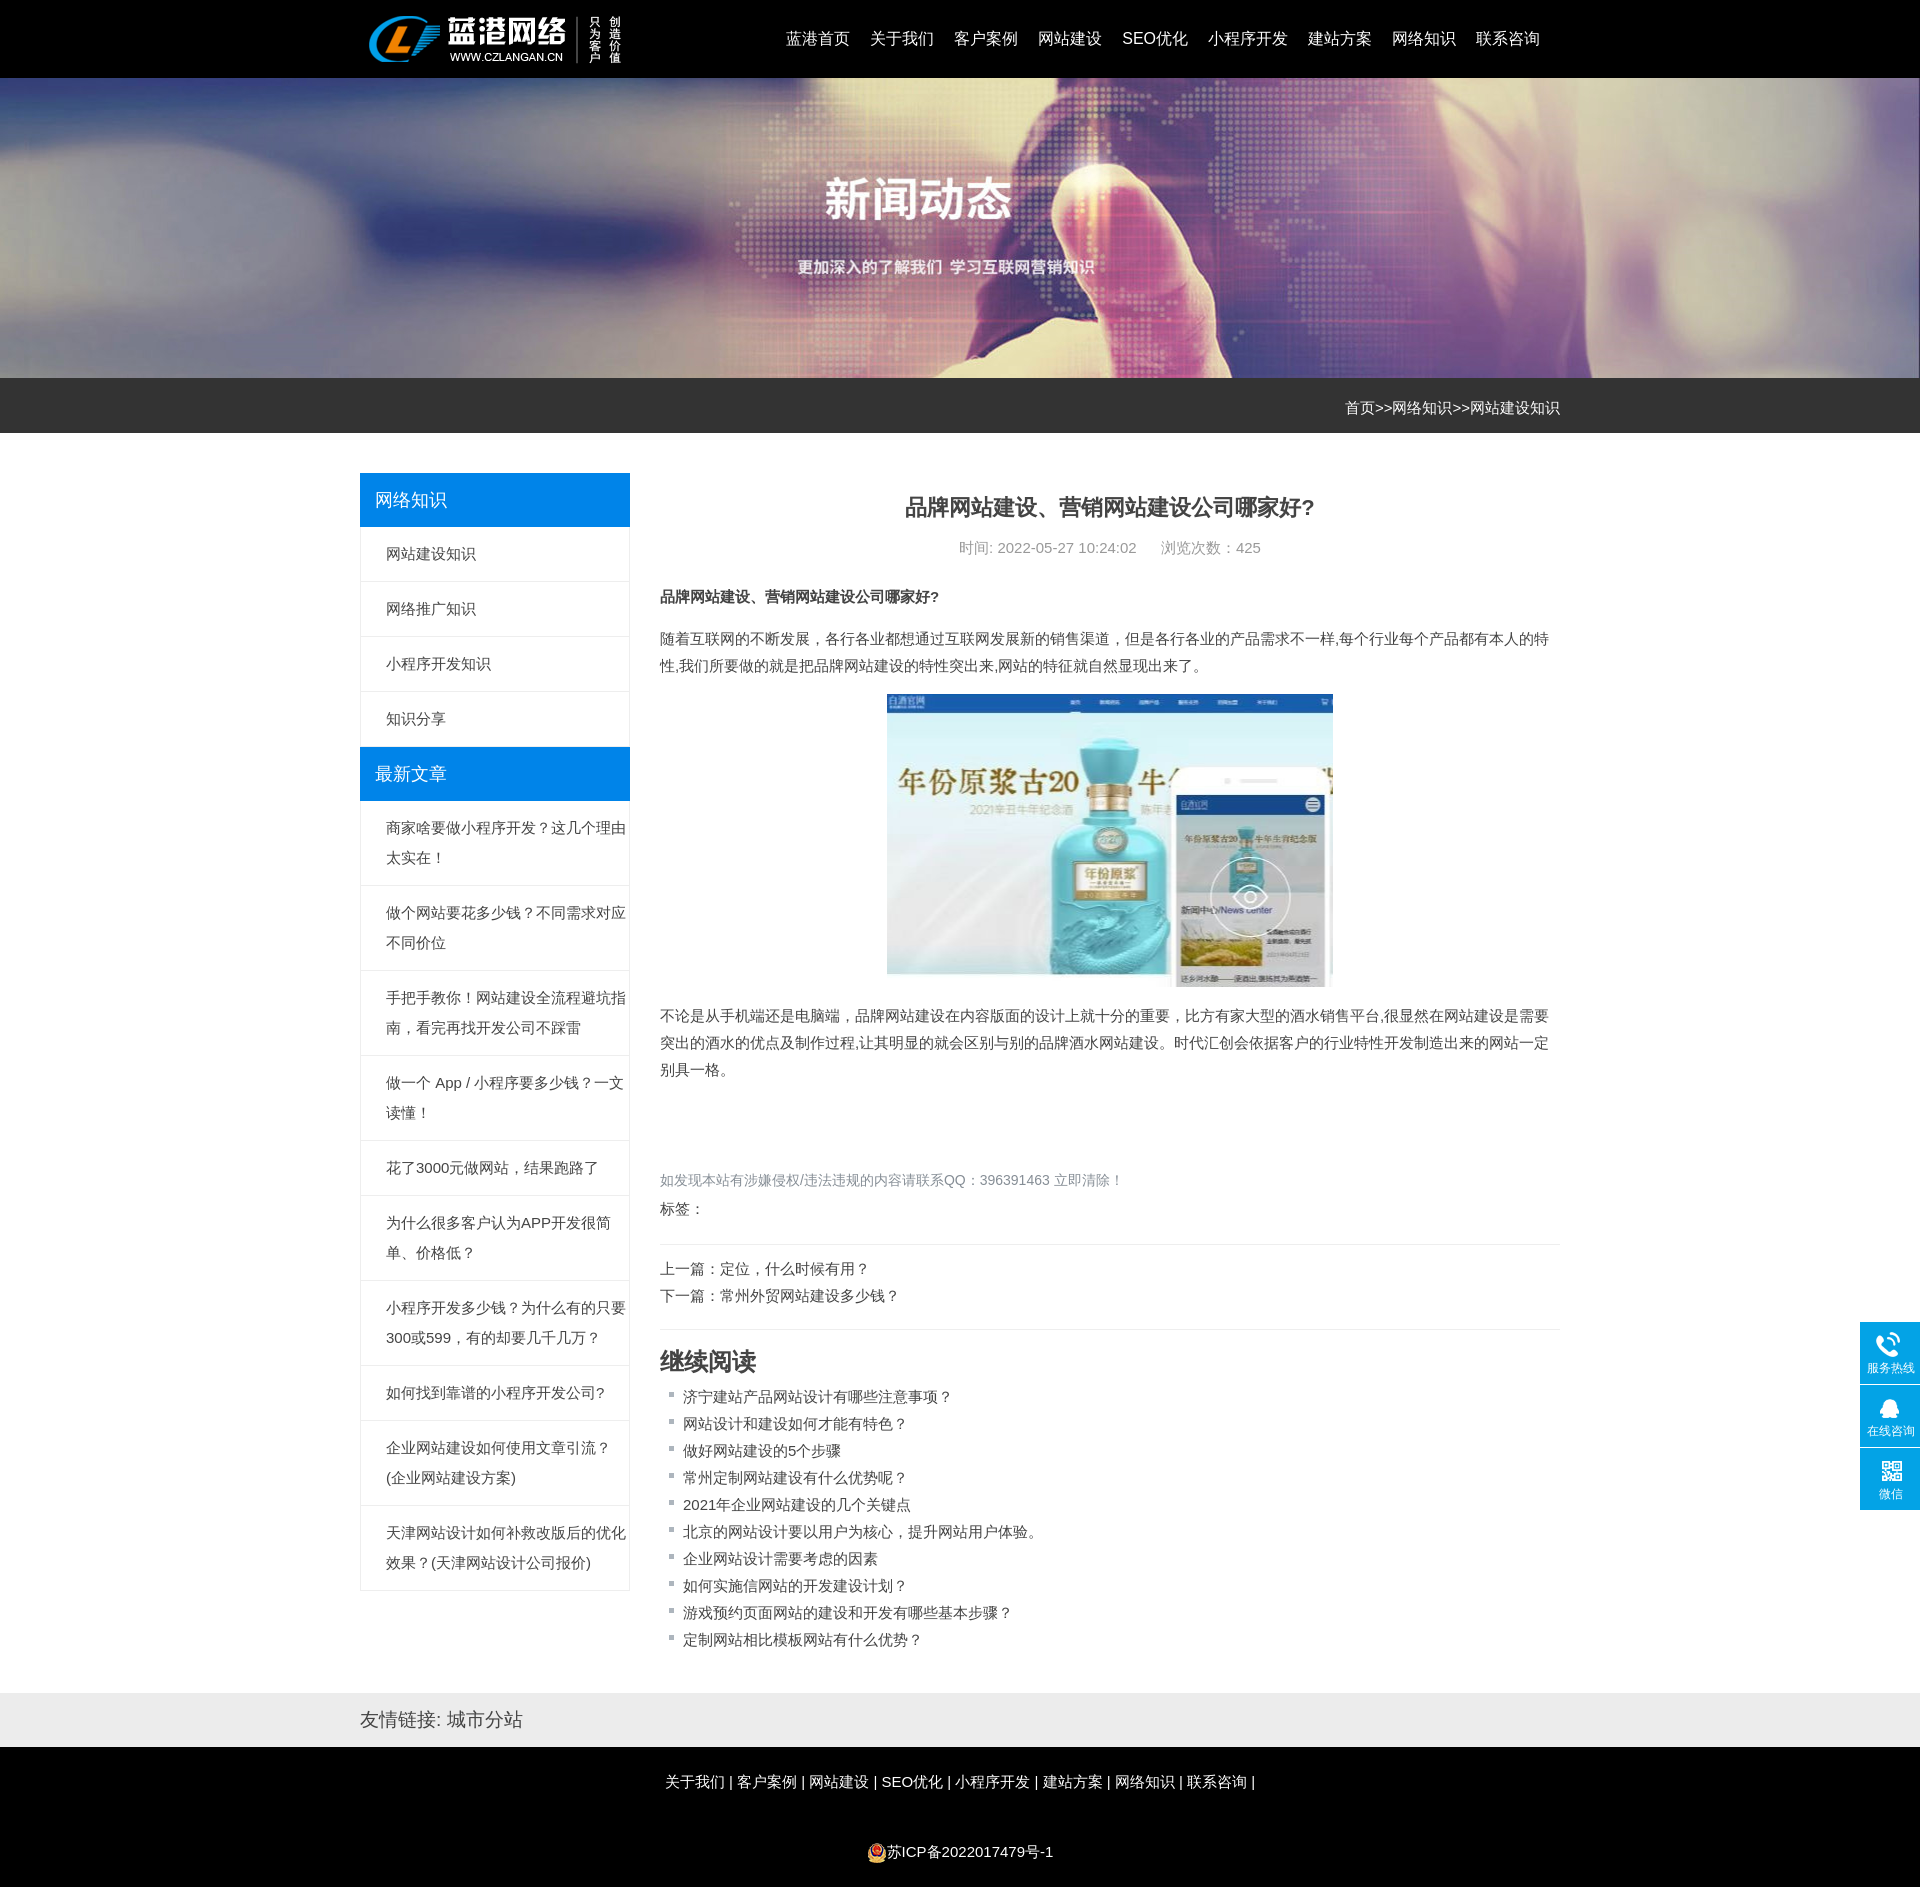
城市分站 (485, 1719)
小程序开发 (1248, 38)
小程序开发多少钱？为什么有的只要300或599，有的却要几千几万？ (506, 1322)
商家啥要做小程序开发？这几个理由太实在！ (506, 842)
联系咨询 (1508, 38)
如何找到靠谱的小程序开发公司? (495, 1392)
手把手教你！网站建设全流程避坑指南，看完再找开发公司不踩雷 (506, 1012)
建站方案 (1340, 38)
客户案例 (986, 38)
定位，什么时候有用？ (795, 1268)
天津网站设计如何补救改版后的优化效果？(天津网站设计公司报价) (506, 1547)
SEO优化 (1155, 38)
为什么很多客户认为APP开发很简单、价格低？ (498, 1237)
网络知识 (1424, 38)
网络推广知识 (431, 608)
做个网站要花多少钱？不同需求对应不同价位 (506, 927)
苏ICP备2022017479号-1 (970, 1851)
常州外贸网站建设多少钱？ (810, 1295)
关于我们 (902, 38)
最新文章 (411, 774)
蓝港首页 (818, 38)
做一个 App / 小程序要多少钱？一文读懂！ (505, 1097)
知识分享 (416, 718)
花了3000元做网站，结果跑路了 (492, 1167)
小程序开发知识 (438, 663)
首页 (1360, 407)
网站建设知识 (1515, 407)
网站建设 (1070, 38)
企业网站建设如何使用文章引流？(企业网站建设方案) (498, 1462)
